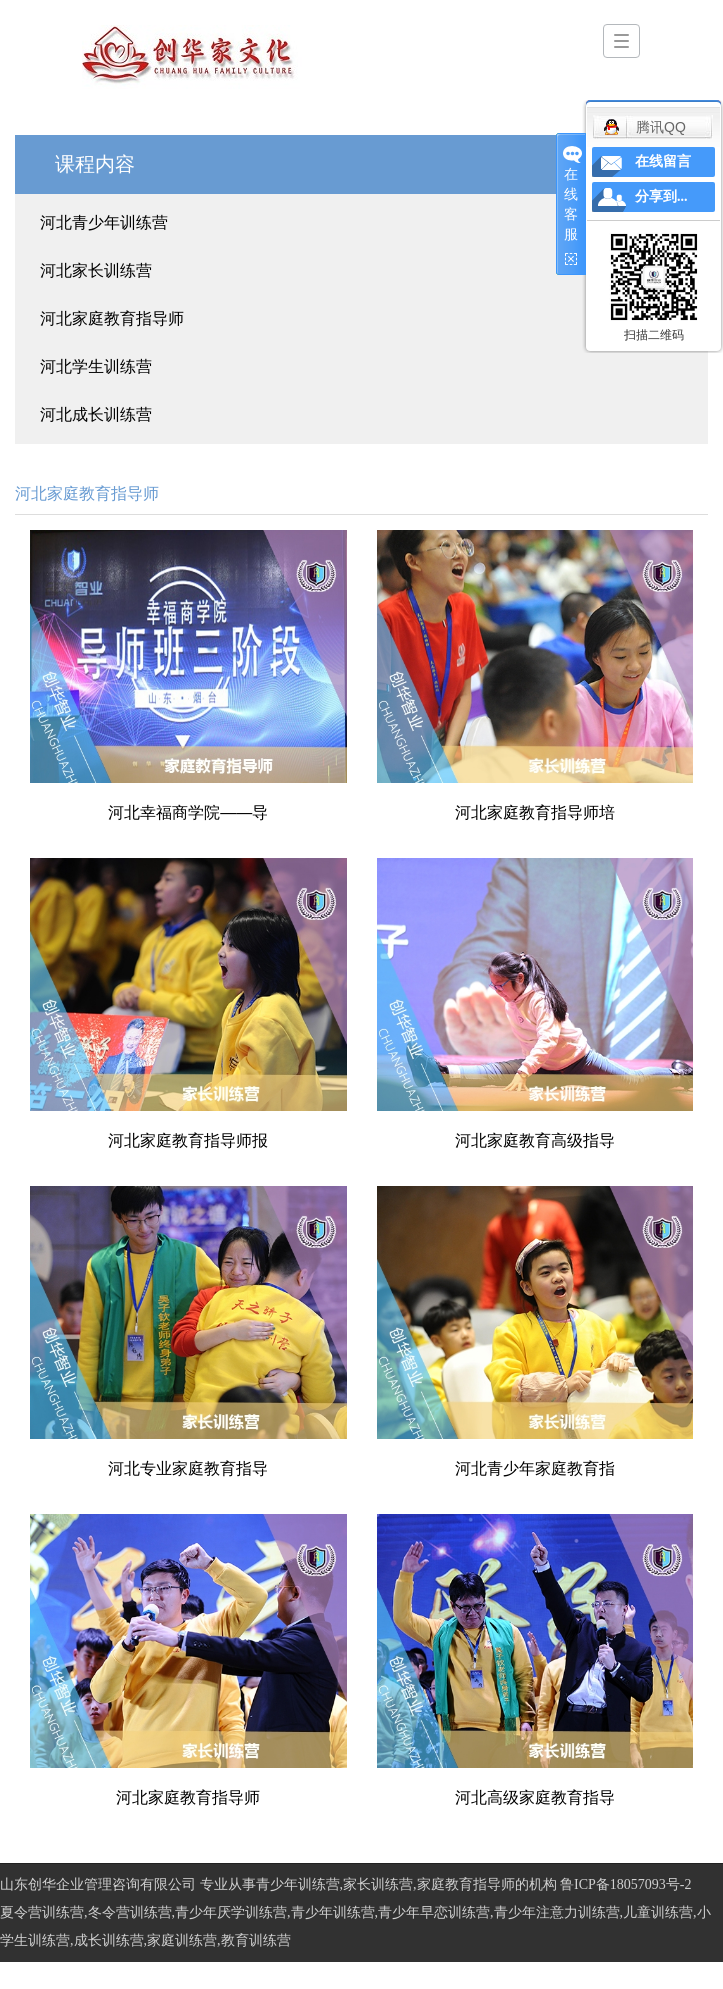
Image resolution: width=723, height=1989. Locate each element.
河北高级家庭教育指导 (535, 1797)
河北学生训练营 (96, 366)
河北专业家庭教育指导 (188, 1468)
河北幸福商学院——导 (188, 812)
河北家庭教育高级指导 (535, 1140)
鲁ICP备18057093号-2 (625, 1884)
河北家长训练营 (96, 270)
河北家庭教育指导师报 (188, 1140)
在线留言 (663, 161)
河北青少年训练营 (104, 222)
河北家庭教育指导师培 (535, 812)
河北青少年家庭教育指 (535, 1468)
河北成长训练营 (96, 414)
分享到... (661, 196)
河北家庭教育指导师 (112, 318)
